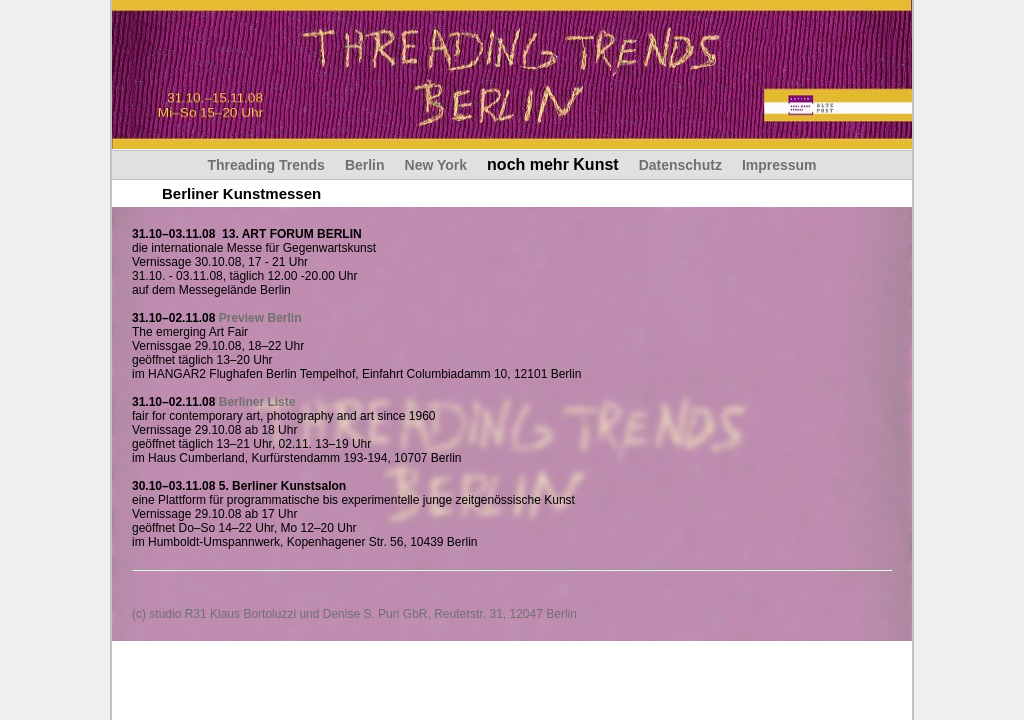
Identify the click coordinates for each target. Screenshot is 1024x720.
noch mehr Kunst (553, 164)
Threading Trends (265, 165)
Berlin (365, 165)
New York (436, 165)
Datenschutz (680, 165)
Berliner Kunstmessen (241, 193)
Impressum (779, 165)
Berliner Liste (257, 402)
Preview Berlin (260, 318)
